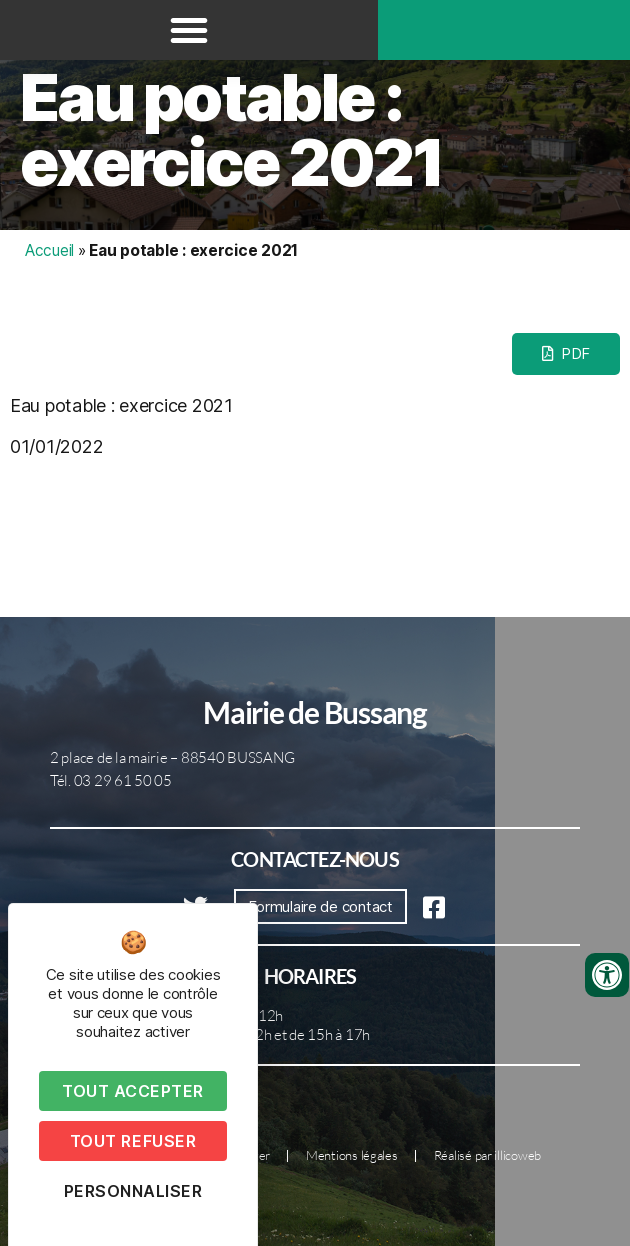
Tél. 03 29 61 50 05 (111, 780)
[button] (189, 30)
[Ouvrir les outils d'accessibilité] (607, 975)
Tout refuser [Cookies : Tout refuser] (133, 1141)
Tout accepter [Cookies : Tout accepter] (133, 1091)
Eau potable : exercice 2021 (231, 130)
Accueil (49, 250)
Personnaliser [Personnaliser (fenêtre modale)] (133, 1191)
